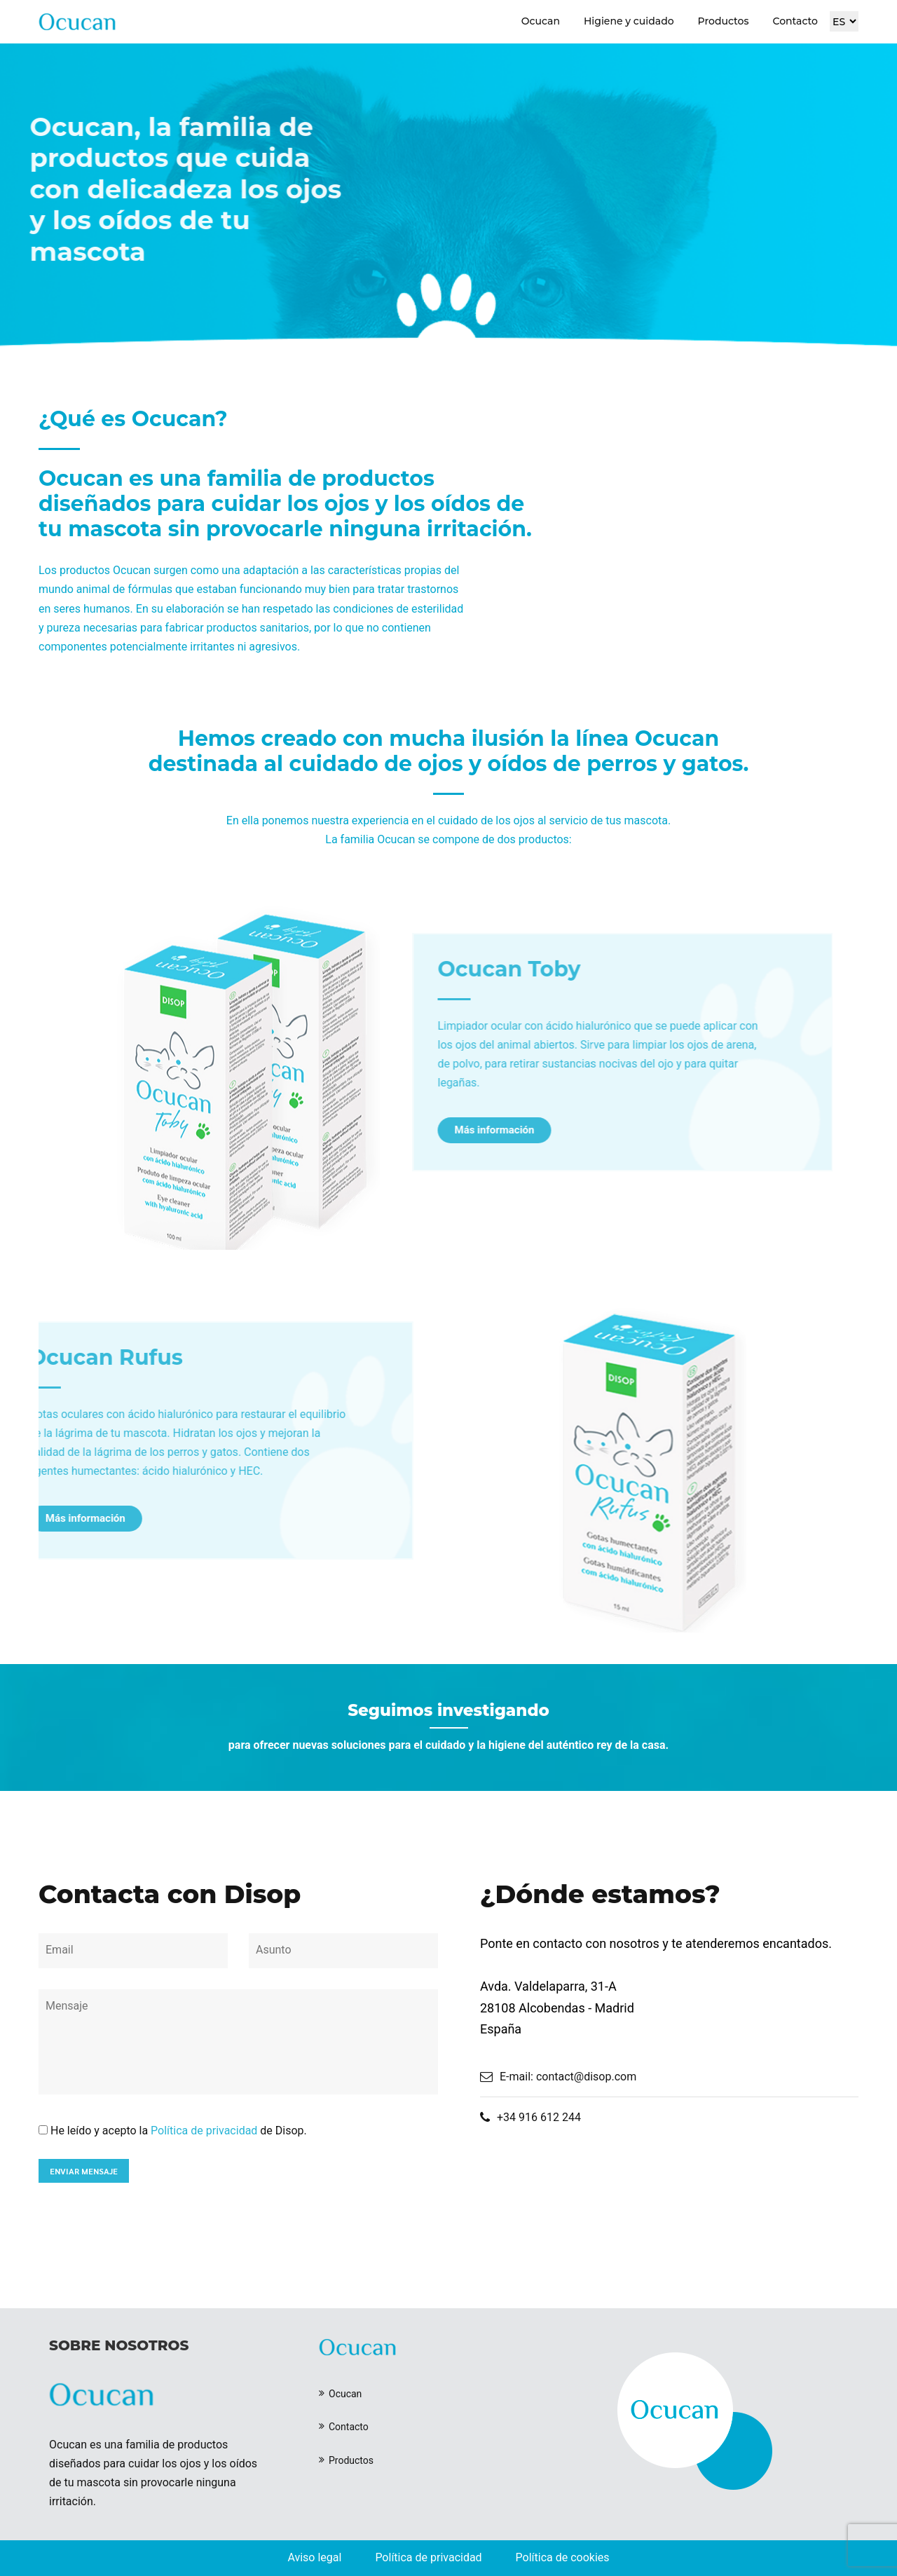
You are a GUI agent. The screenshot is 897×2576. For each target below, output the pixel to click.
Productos (723, 21)
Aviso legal (314, 2557)
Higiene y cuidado (629, 21)
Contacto (795, 21)
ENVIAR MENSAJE (84, 2170)
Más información (431, 1130)
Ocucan (540, 21)
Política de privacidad (204, 2130)
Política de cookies (563, 2557)
